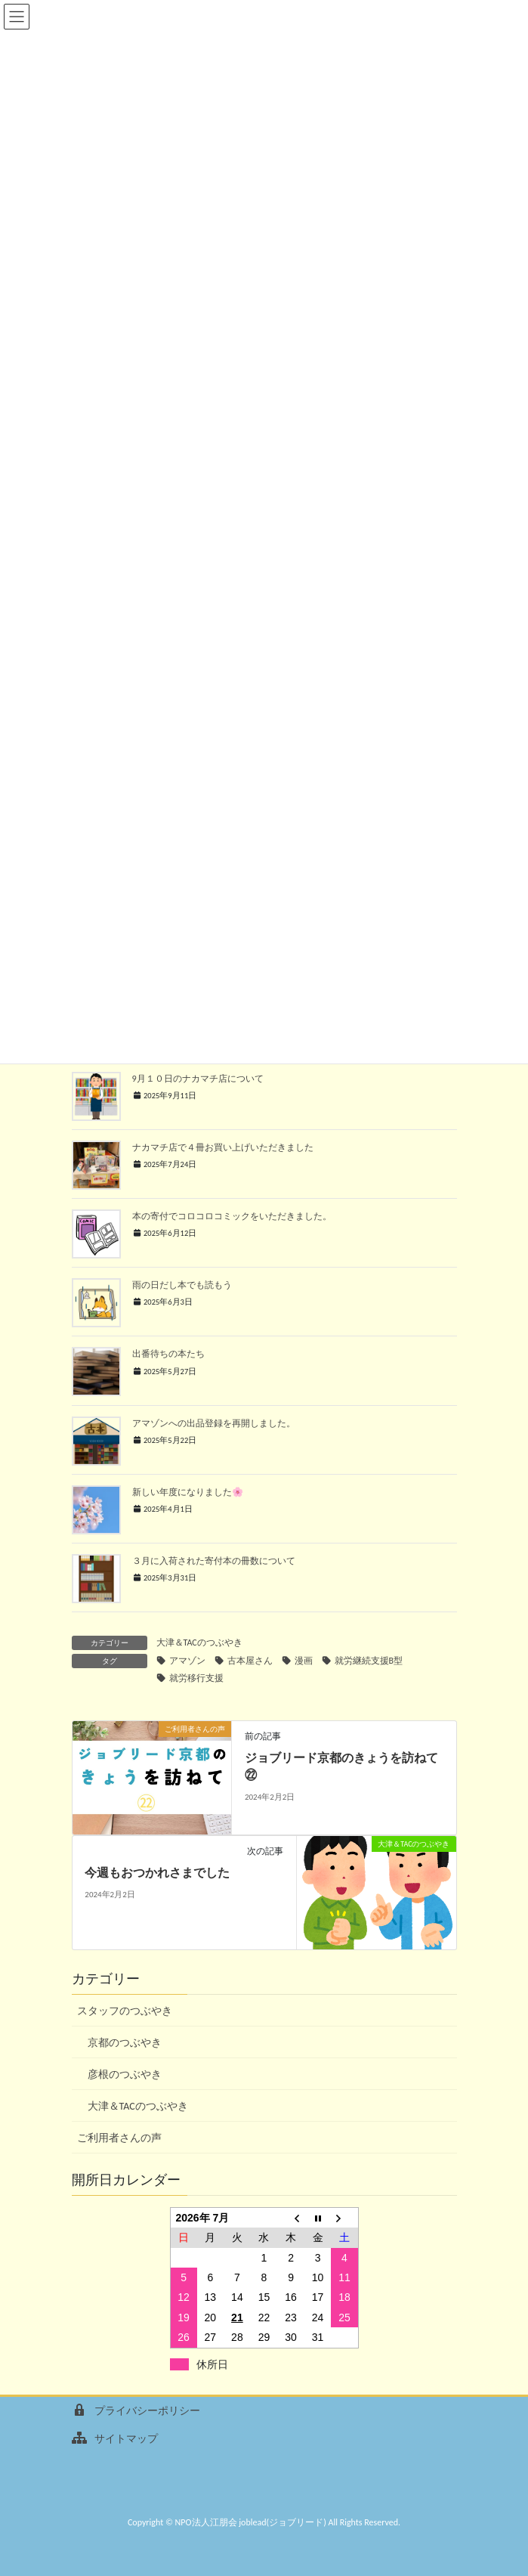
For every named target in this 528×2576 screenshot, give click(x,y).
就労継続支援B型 (369, 1660)
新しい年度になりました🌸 (187, 1491)
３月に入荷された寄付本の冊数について (213, 1560)
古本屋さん (250, 1660)
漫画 (304, 1660)
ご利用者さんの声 (119, 2138)
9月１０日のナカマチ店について (198, 1078)
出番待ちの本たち (168, 1353)
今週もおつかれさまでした (157, 1872)
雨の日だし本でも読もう (182, 1284)
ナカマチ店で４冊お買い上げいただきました (222, 1147)
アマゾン (187, 1660)
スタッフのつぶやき (124, 2011)
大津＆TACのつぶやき (199, 1642)
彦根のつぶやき (125, 2074)
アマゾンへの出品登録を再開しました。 (213, 1423)
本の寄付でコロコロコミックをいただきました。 (232, 1215)
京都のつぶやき (125, 2042)
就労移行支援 (196, 1678)
